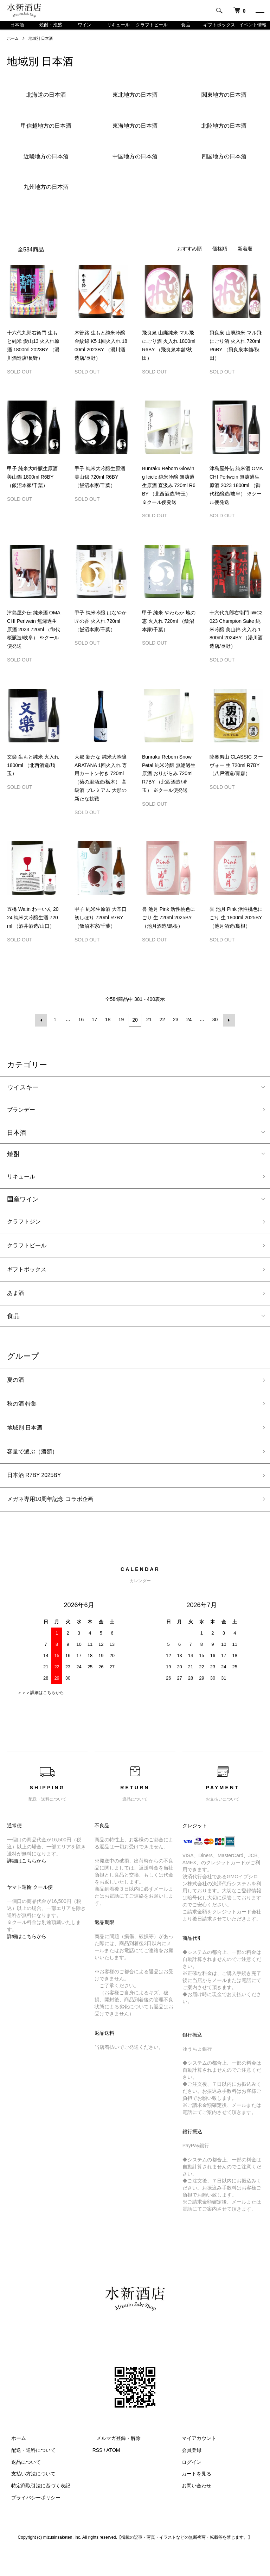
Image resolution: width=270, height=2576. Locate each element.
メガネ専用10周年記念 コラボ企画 (55, 1523)
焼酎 (13, 1163)
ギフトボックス (219, 30)
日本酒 (17, 29)
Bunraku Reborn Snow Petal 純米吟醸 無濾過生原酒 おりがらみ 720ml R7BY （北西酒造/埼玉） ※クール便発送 (168, 782)
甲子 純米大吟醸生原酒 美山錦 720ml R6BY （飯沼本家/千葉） (100, 486)
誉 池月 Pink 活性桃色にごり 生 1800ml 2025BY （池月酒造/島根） (236, 926)
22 (162, 1028)
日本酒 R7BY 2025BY (38, 1497)
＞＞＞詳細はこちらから (41, 1717)
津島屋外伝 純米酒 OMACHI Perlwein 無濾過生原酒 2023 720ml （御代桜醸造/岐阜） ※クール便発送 (33, 638)
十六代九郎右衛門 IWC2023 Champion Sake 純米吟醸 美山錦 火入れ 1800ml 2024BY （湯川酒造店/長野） (236, 638)
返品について (22, 2486)
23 (175, 1028)
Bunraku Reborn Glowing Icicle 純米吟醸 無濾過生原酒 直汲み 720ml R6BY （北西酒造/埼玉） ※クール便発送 (168, 494)
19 (121, 1028)
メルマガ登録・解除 (114, 2463)
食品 (186, 29)
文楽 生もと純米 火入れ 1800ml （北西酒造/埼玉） (33, 774)
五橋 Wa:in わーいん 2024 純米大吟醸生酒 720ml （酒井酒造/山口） (33, 926)
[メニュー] (259, 10)
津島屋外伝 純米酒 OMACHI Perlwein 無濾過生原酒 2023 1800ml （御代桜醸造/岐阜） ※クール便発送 (236, 494)
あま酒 (16, 1308)
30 (214, 1028)
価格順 (219, 258)
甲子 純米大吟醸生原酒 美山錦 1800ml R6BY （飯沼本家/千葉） (32, 486)
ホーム (13, 47)
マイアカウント (195, 2463)
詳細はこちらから (26, 1885)
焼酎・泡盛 (50, 29)
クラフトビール (152, 30)
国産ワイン (23, 1210)
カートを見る (192, 2498)
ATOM (113, 2475)
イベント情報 (253, 29)
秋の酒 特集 (23, 1422)
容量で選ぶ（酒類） (35, 1472)
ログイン (187, 2486)
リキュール (118, 29)
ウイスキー (23, 1095)
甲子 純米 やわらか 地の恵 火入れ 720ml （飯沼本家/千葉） (168, 630)
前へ (42, 1028)
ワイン (84, 29)
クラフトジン (26, 1233)
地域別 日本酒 (43, 47)
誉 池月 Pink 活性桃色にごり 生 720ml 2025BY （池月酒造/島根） (168, 926)
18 (108, 1028)
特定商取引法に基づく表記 (36, 2510)
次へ (227, 1028)
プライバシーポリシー (31, 2522)
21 (148, 1028)
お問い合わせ (192, 2510)
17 (95, 1028)
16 (81, 1028)
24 (188, 1028)
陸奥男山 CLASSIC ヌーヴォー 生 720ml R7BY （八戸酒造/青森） (236, 774)
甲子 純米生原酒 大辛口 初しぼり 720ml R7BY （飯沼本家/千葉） (101, 926)
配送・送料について (29, 2475)
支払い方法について (29, 2498)
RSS (97, 2475)
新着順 (245, 258)
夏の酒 (16, 1397)
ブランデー (23, 1118)
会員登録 (187, 2475)
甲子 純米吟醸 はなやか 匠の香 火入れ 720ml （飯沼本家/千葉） (101, 630)
